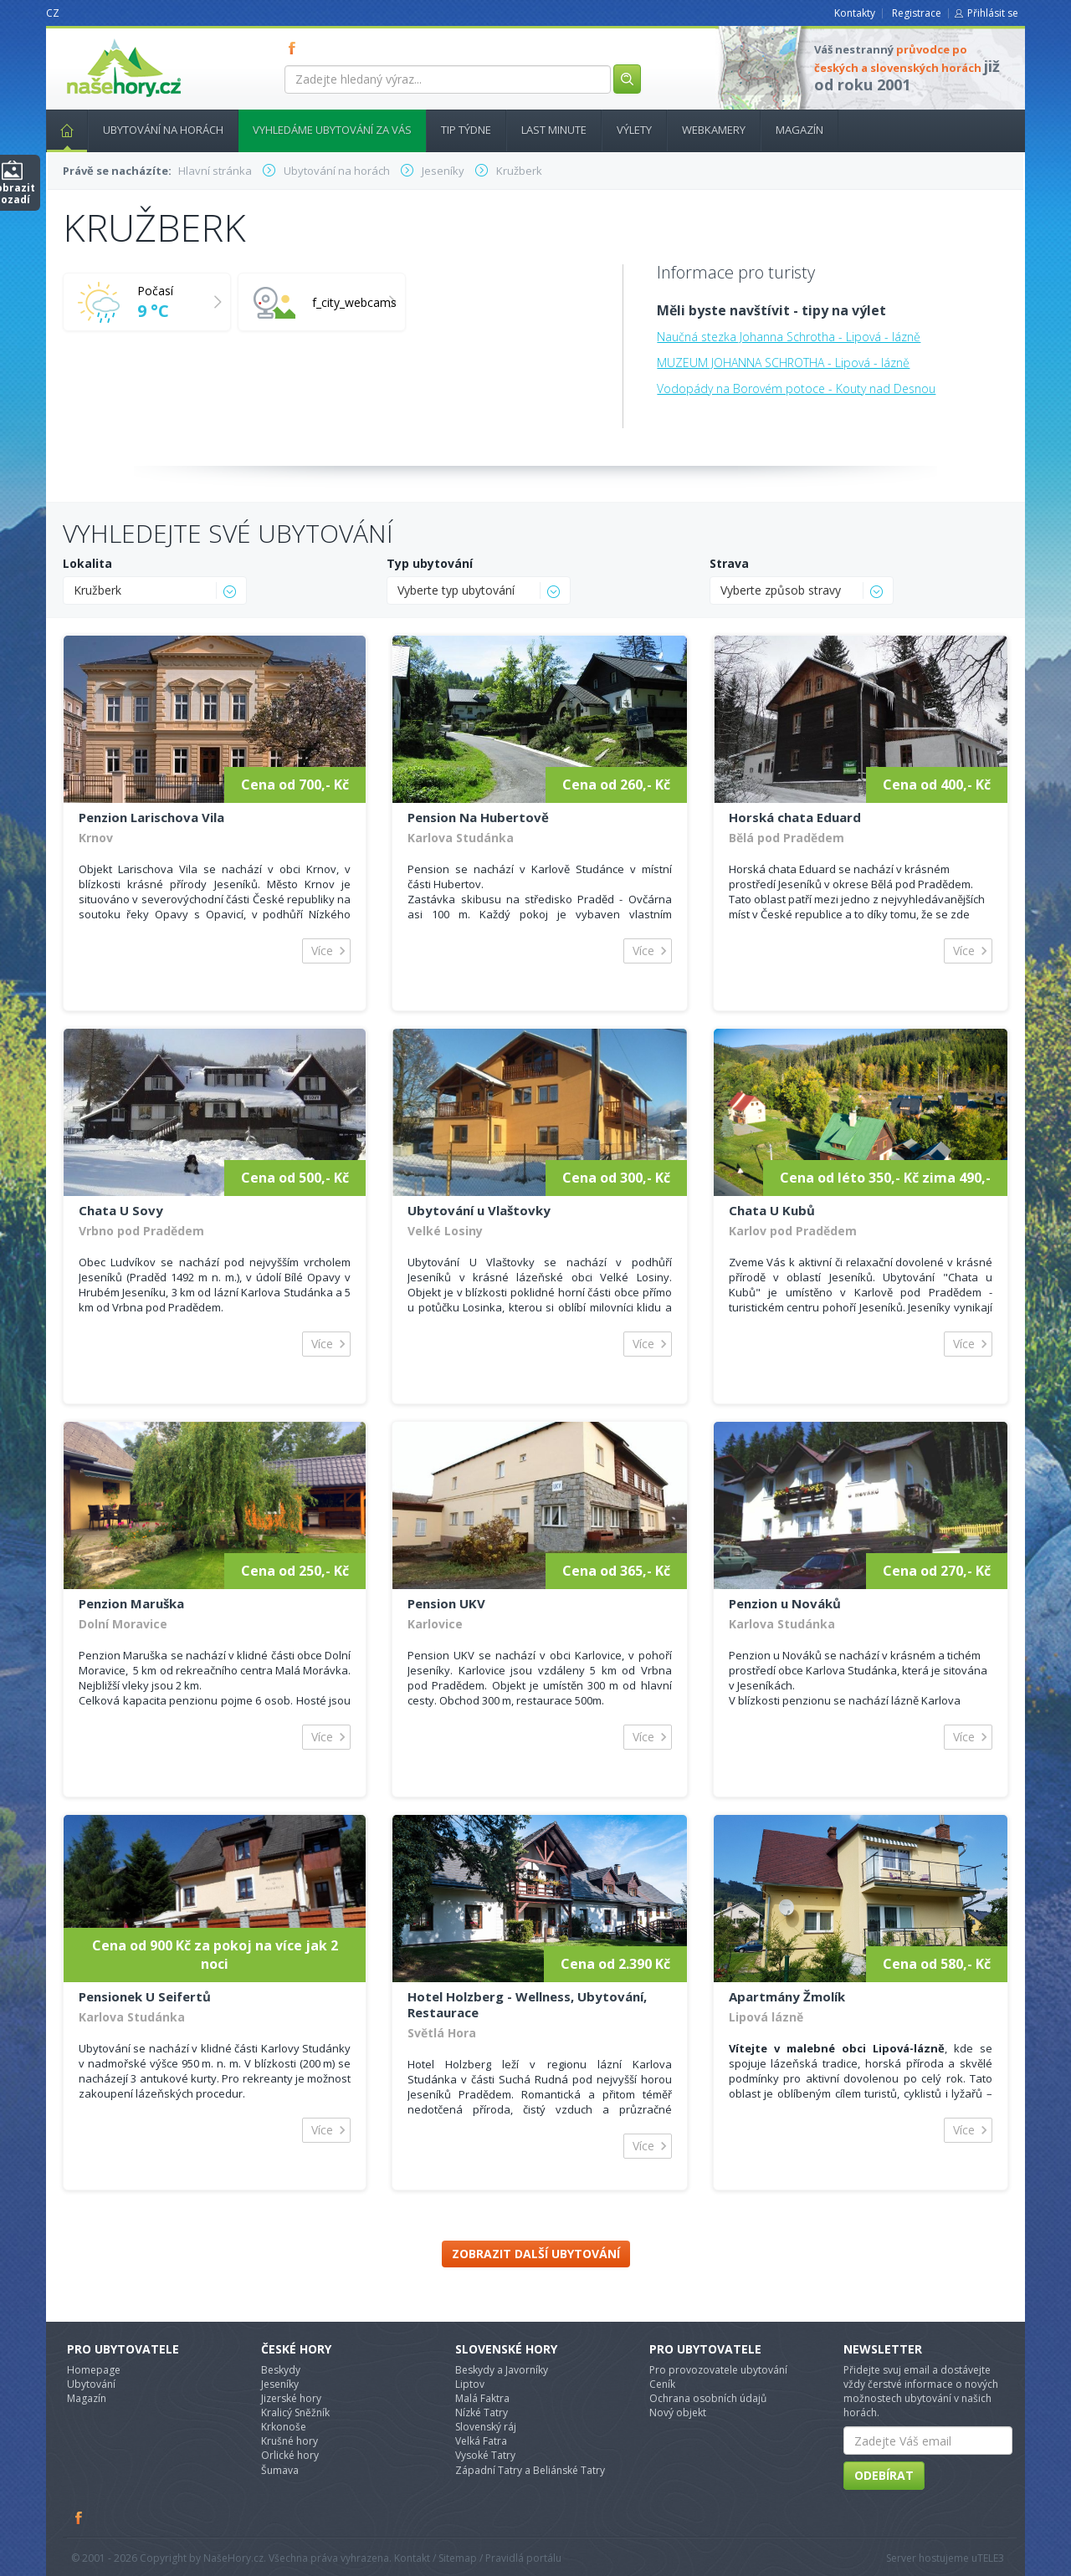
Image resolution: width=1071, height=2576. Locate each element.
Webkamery (714, 129)
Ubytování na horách (163, 129)
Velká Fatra (481, 2441)
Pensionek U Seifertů (145, 1996)
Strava (729, 563)
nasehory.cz (93, 38)
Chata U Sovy (121, 1210)
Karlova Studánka (460, 838)
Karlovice (435, 1624)
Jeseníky (280, 2384)
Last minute (554, 129)
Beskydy (280, 2370)
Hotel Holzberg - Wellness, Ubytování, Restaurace (527, 2004)
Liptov (469, 2384)
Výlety (634, 129)
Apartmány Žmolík (787, 1996)
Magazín (799, 129)
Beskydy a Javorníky (501, 2370)
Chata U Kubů (772, 1210)
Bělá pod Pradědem (786, 838)
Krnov (96, 838)
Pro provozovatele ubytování (718, 2370)
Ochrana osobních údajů (707, 2398)
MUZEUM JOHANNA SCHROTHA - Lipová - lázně (783, 363)
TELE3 (990, 2558)
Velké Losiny (445, 1231)
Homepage (93, 2370)
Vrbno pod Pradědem (141, 1231)
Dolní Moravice (123, 1624)
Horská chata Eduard (795, 817)
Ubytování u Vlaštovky (479, 1210)
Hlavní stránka (60, 129)
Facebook (79, 2517)
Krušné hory (289, 2441)
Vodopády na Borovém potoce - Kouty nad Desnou (796, 388)
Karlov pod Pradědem (793, 1231)
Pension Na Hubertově (478, 817)
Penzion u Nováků (785, 1603)
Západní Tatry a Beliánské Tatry (530, 2470)
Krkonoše (283, 2427)
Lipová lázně (766, 2017)
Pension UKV (446, 1603)
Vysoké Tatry (485, 2455)
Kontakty (854, 13)
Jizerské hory (291, 2398)
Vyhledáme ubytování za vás (332, 129)
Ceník (662, 2384)
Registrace (916, 13)
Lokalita (87, 563)
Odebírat (884, 2475)
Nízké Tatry (481, 2412)
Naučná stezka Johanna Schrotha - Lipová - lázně (788, 337)
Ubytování (91, 2384)
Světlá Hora (441, 2033)
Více (322, 950)
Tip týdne (466, 129)
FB (295, 47)
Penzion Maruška (131, 1603)
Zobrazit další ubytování (536, 2254)
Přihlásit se (992, 13)
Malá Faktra (482, 2398)
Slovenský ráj (485, 2427)
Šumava (280, 2470)
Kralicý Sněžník (295, 2412)
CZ (52, 13)
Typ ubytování (430, 563)
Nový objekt (677, 2412)
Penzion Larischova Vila (151, 817)
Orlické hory (290, 2455)
